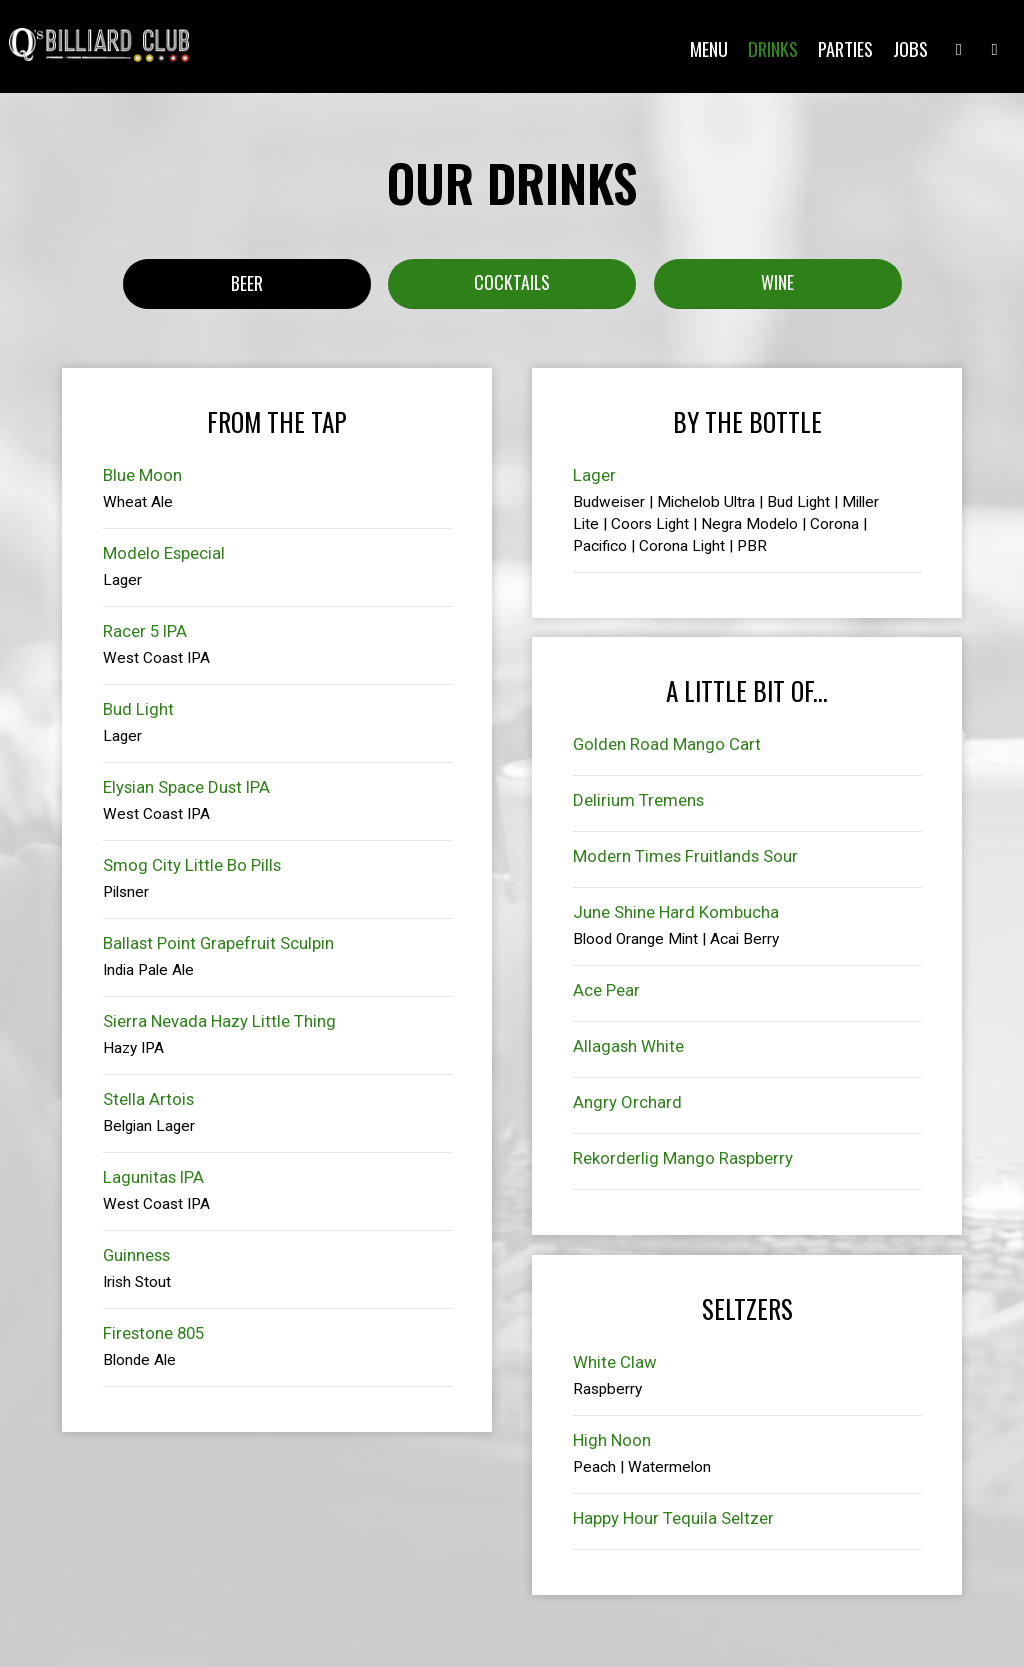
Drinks (770, 50)
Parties (842, 50)
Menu (706, 50)
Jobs (907, 50)
